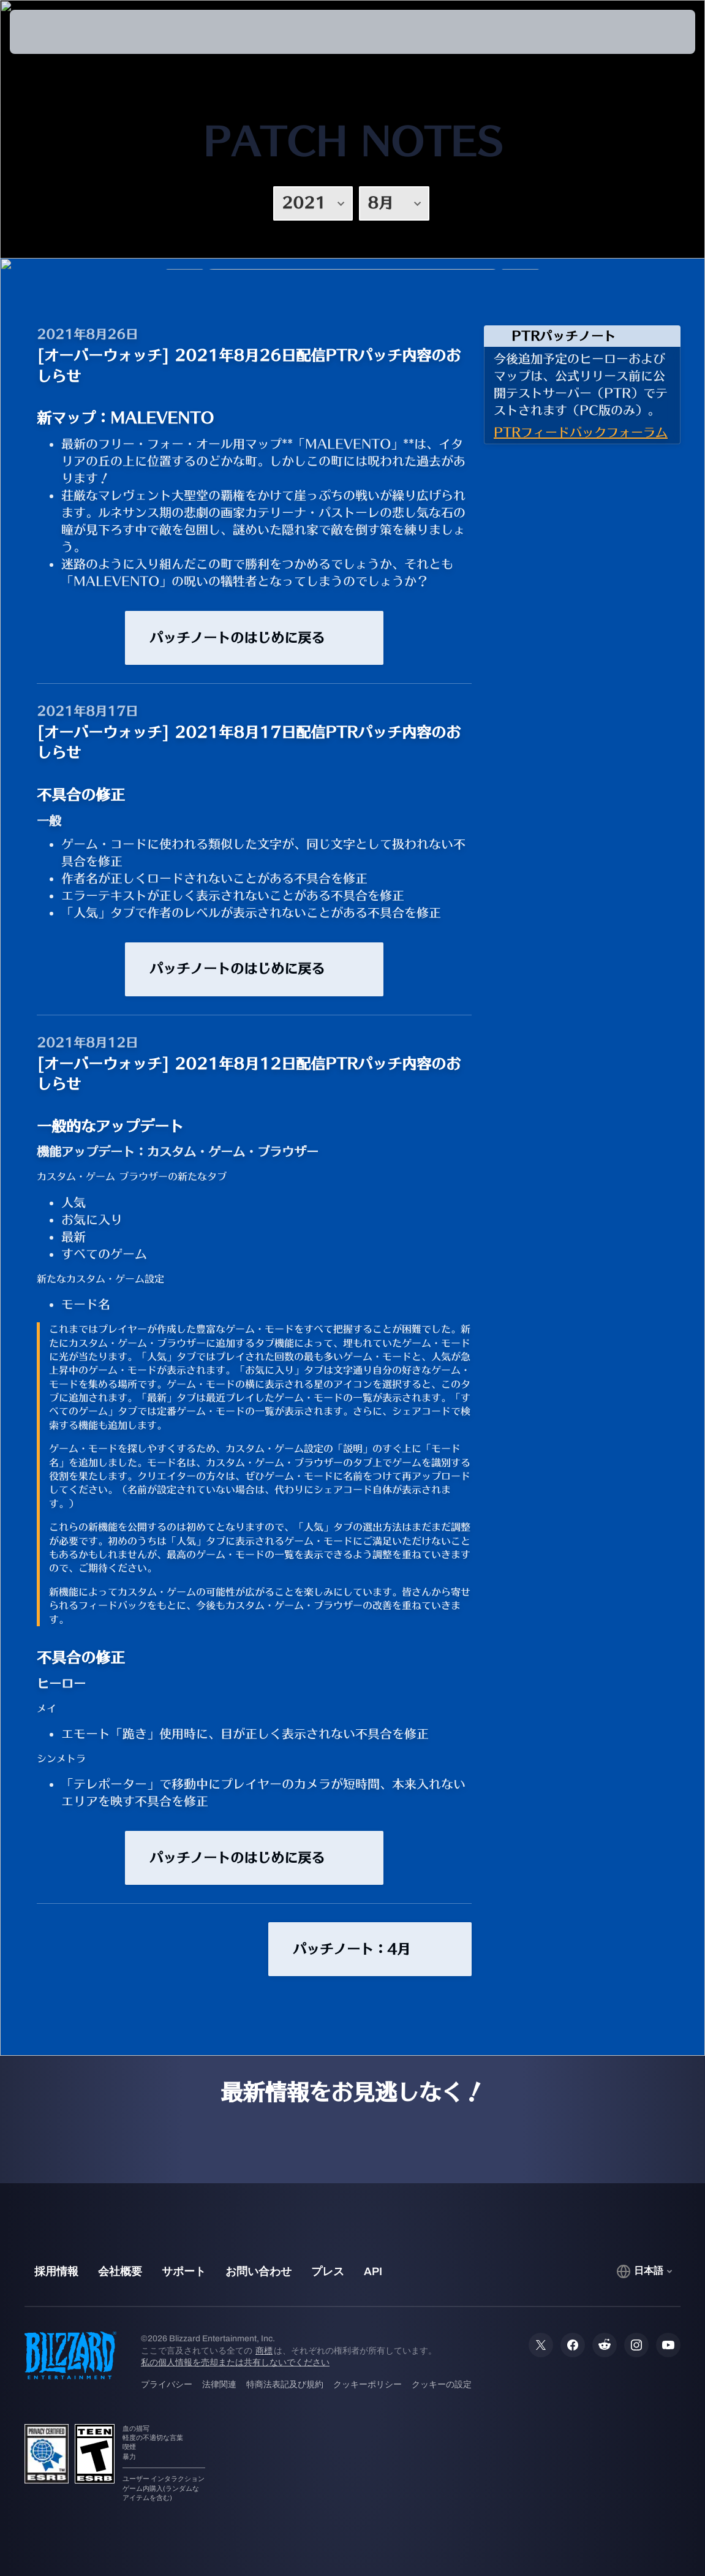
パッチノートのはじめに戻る (254, 638)
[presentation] (46, 32)
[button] (651, 32)
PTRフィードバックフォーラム (581, 432)
